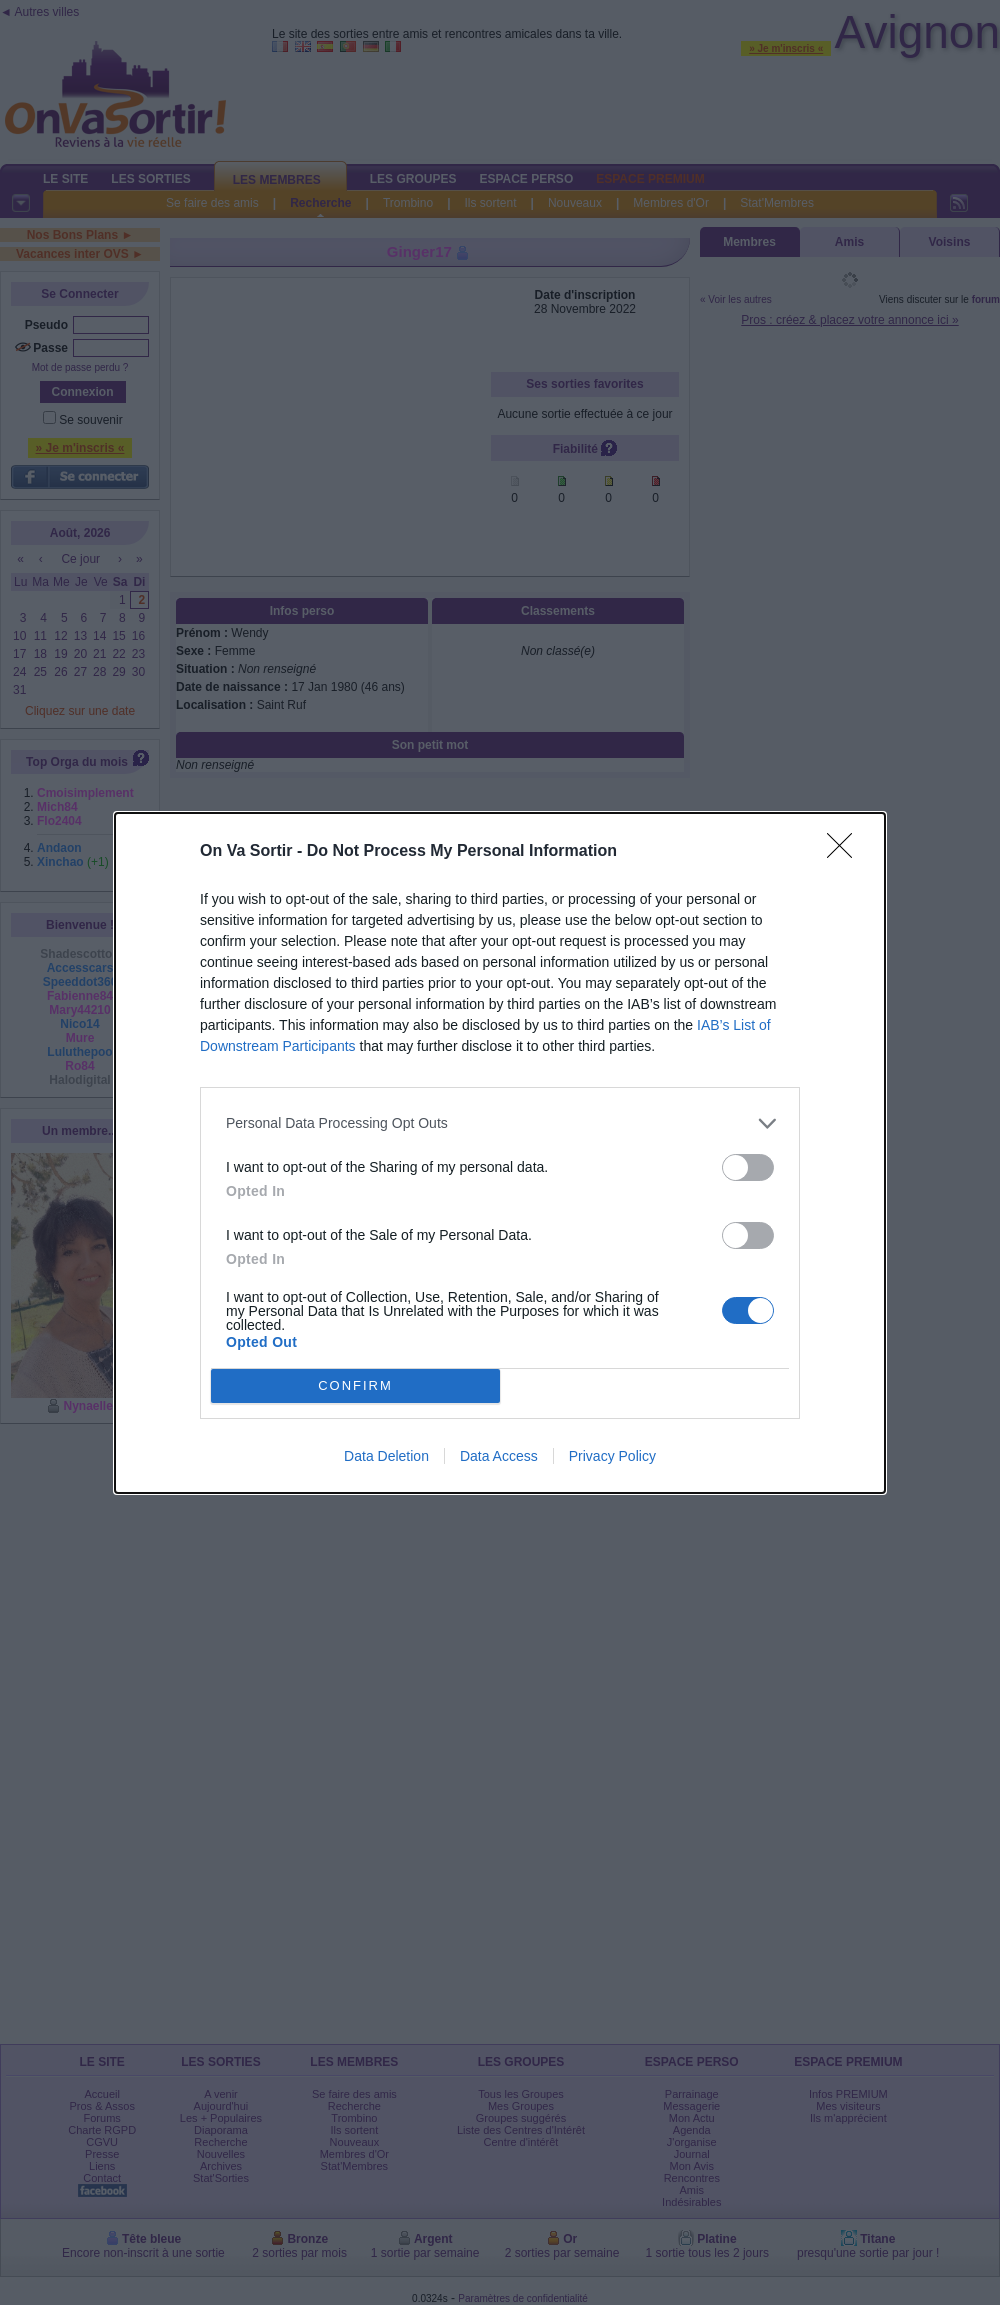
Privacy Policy (612, 1456)
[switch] (748, 1167)
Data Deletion (386, 1456)
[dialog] (500, 1153)
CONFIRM (355, 1385)
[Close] (846, 852)
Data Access (499, 1456)
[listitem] (500, 1123)
